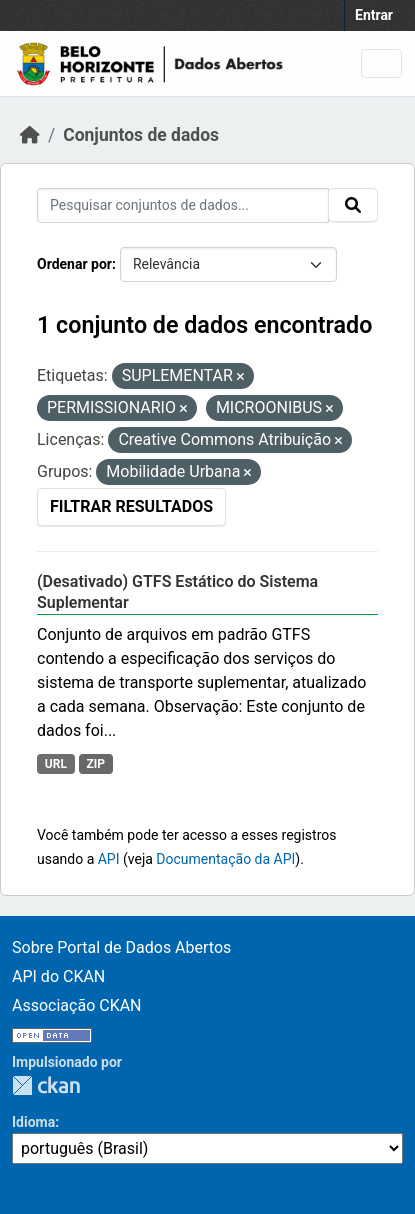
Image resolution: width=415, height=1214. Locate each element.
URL (56, 764)
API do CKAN (58, 976)
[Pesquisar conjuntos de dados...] (183, 205)
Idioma (33, 1122)
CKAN (46, 1085)
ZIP (95, 764)
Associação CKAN (77, 1005)
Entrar (374, 15)
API (109, 859)
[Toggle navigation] (381, 63)
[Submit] (353, 205)
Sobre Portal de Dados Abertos (121, 947)
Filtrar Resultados (131, 506)
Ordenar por (74, 264)
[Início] (30, 135)
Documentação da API (225, 859)
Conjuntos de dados (141, 135)
